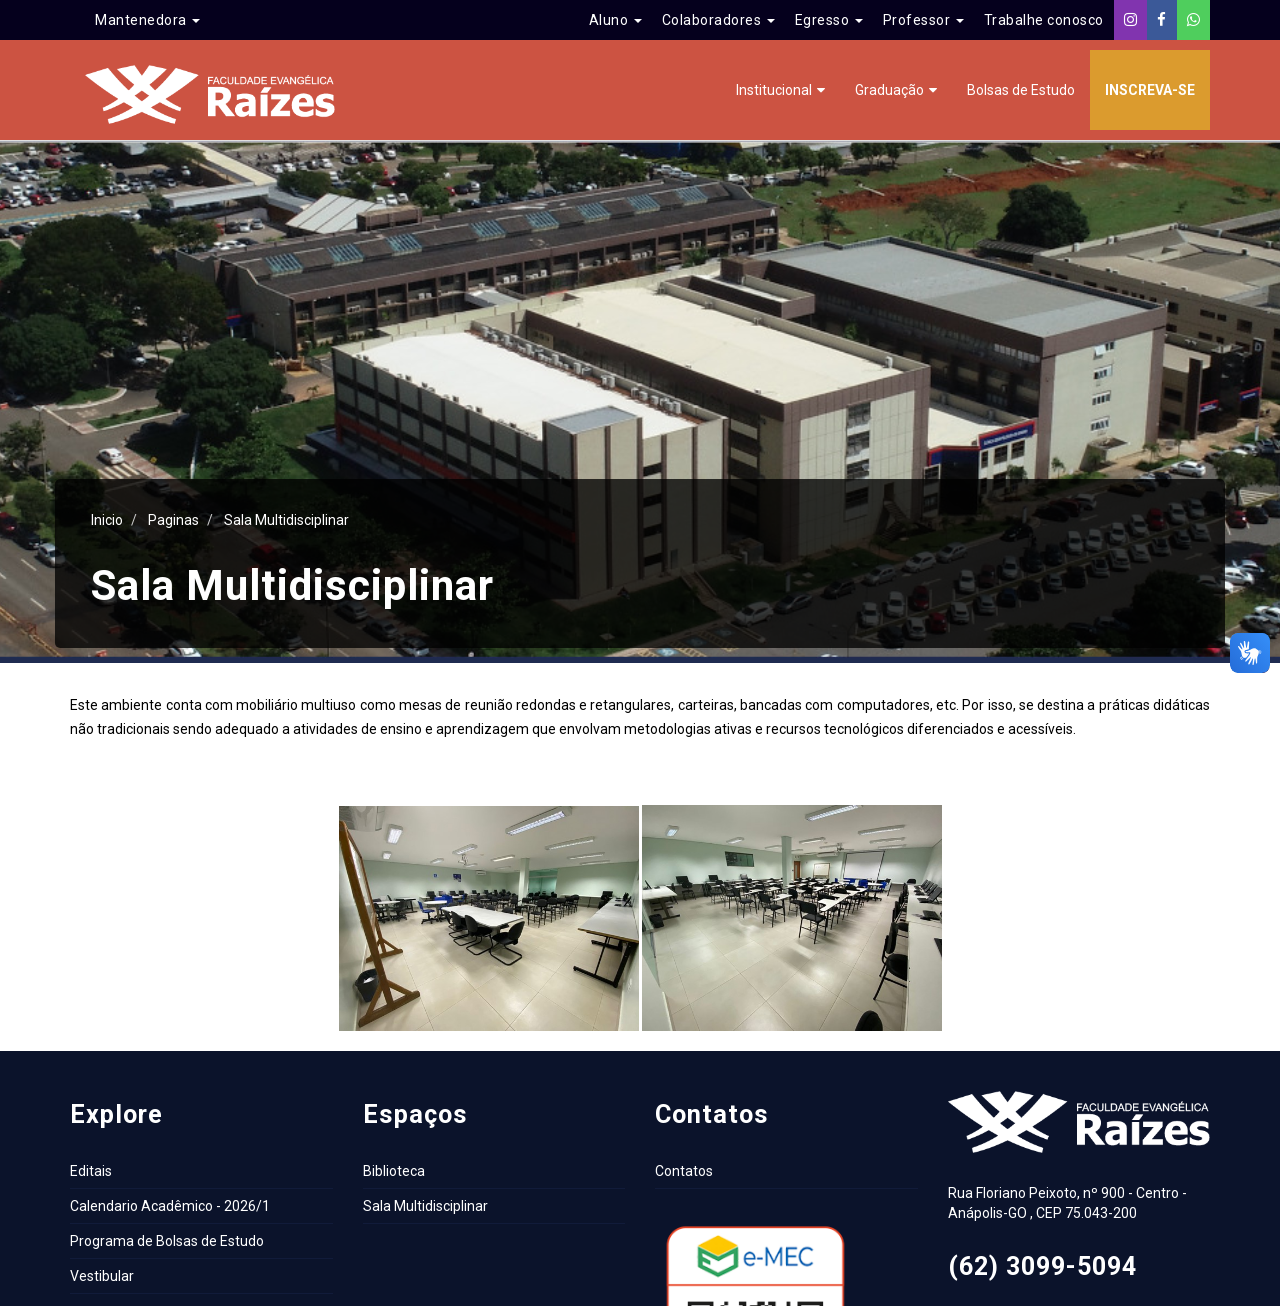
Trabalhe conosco (1044, 20)
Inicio (107, 520)
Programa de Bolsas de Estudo (167, 1241)
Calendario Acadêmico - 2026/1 (170, 1206)
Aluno (615, 20)
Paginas (173, 520)
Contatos (684, 1171)
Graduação (889, 90)
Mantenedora (147, 20)
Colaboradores (718, 20)
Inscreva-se (1150, 90)
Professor (923, 20)
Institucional (774, 90)
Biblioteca (394, 1171)
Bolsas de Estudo (1021, 90)
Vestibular (102, 1276)
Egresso (829, 20)
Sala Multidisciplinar (286, 520)
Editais (91, 1171)
